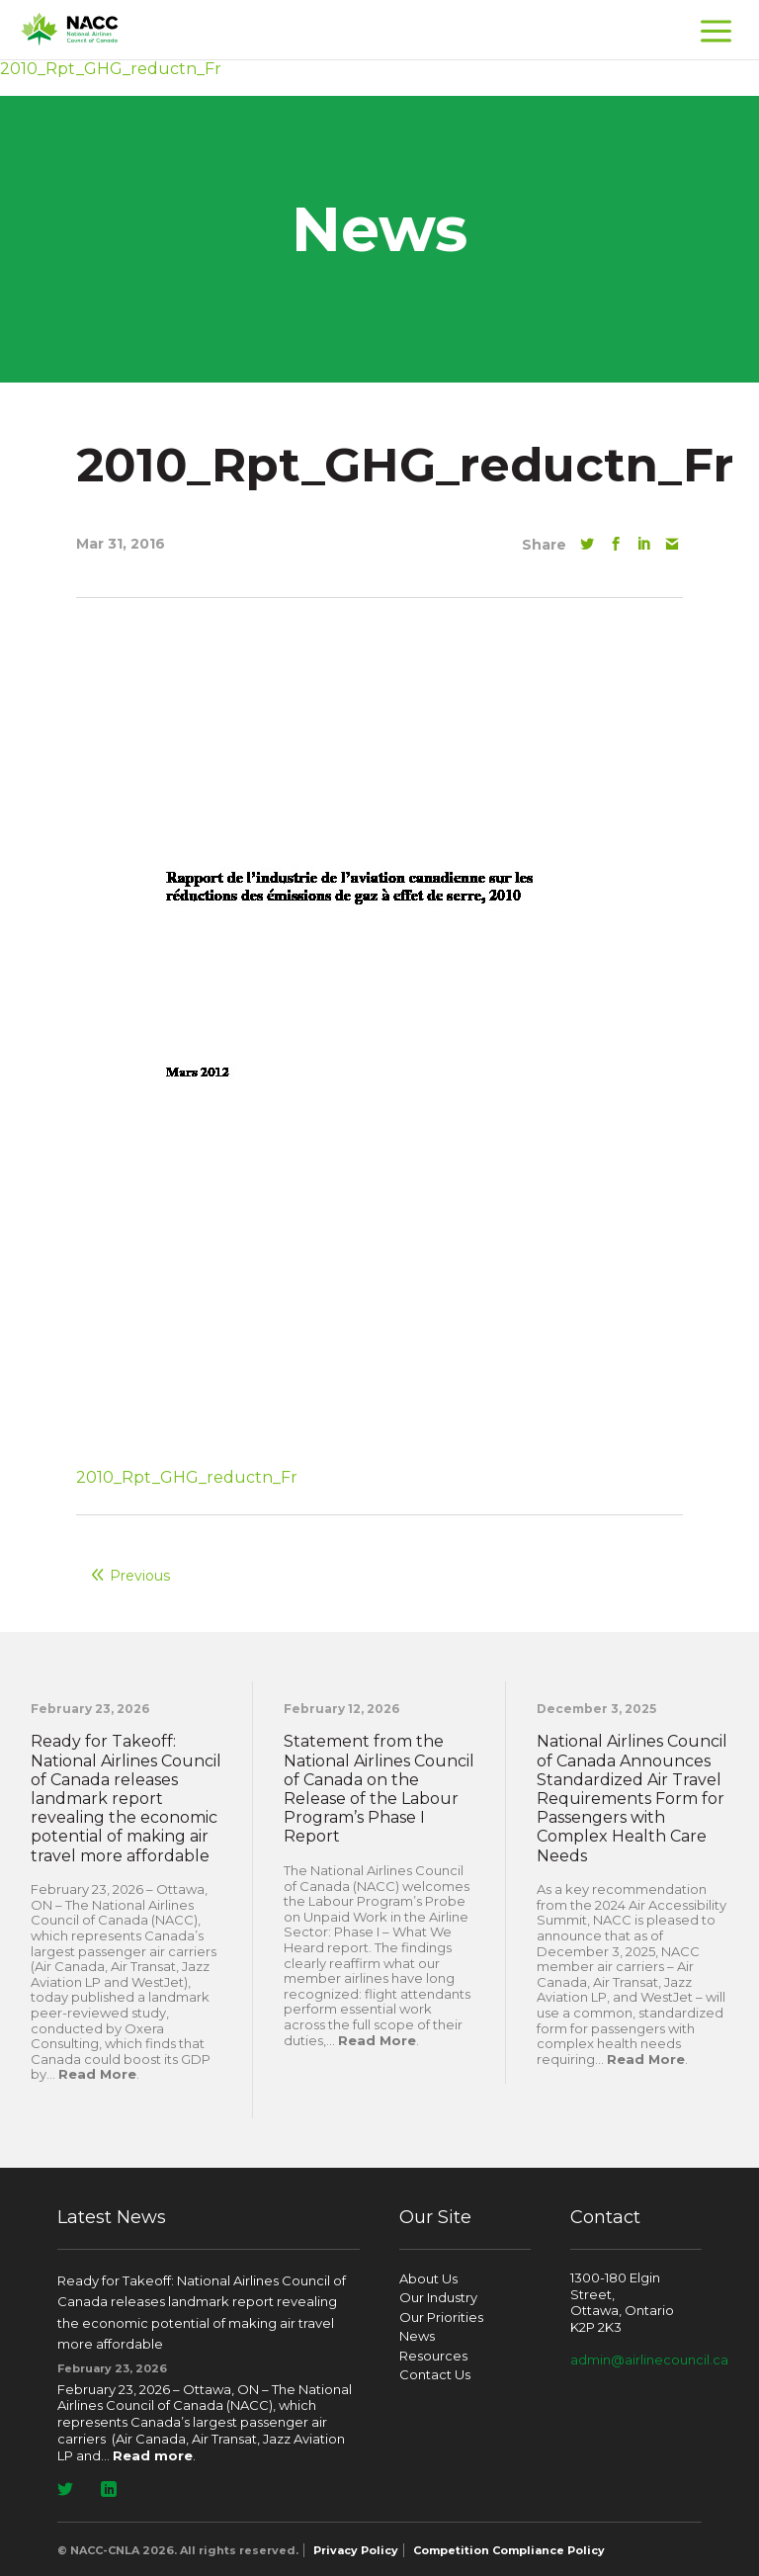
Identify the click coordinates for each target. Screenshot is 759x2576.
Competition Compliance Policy (509, 2550)
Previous (140, 1576)
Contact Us (434, 2374)
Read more (153, 2455)
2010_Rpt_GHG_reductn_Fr (186, 1477)
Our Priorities (441, 2317)
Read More (97, 2074)
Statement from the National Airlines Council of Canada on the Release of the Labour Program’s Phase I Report (379, 1789)
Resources (433, 2355)
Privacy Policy (355, 2550)
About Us (428, 2278)
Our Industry (438, 2297)
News (417, 2336)
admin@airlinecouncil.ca (649, 2359)
